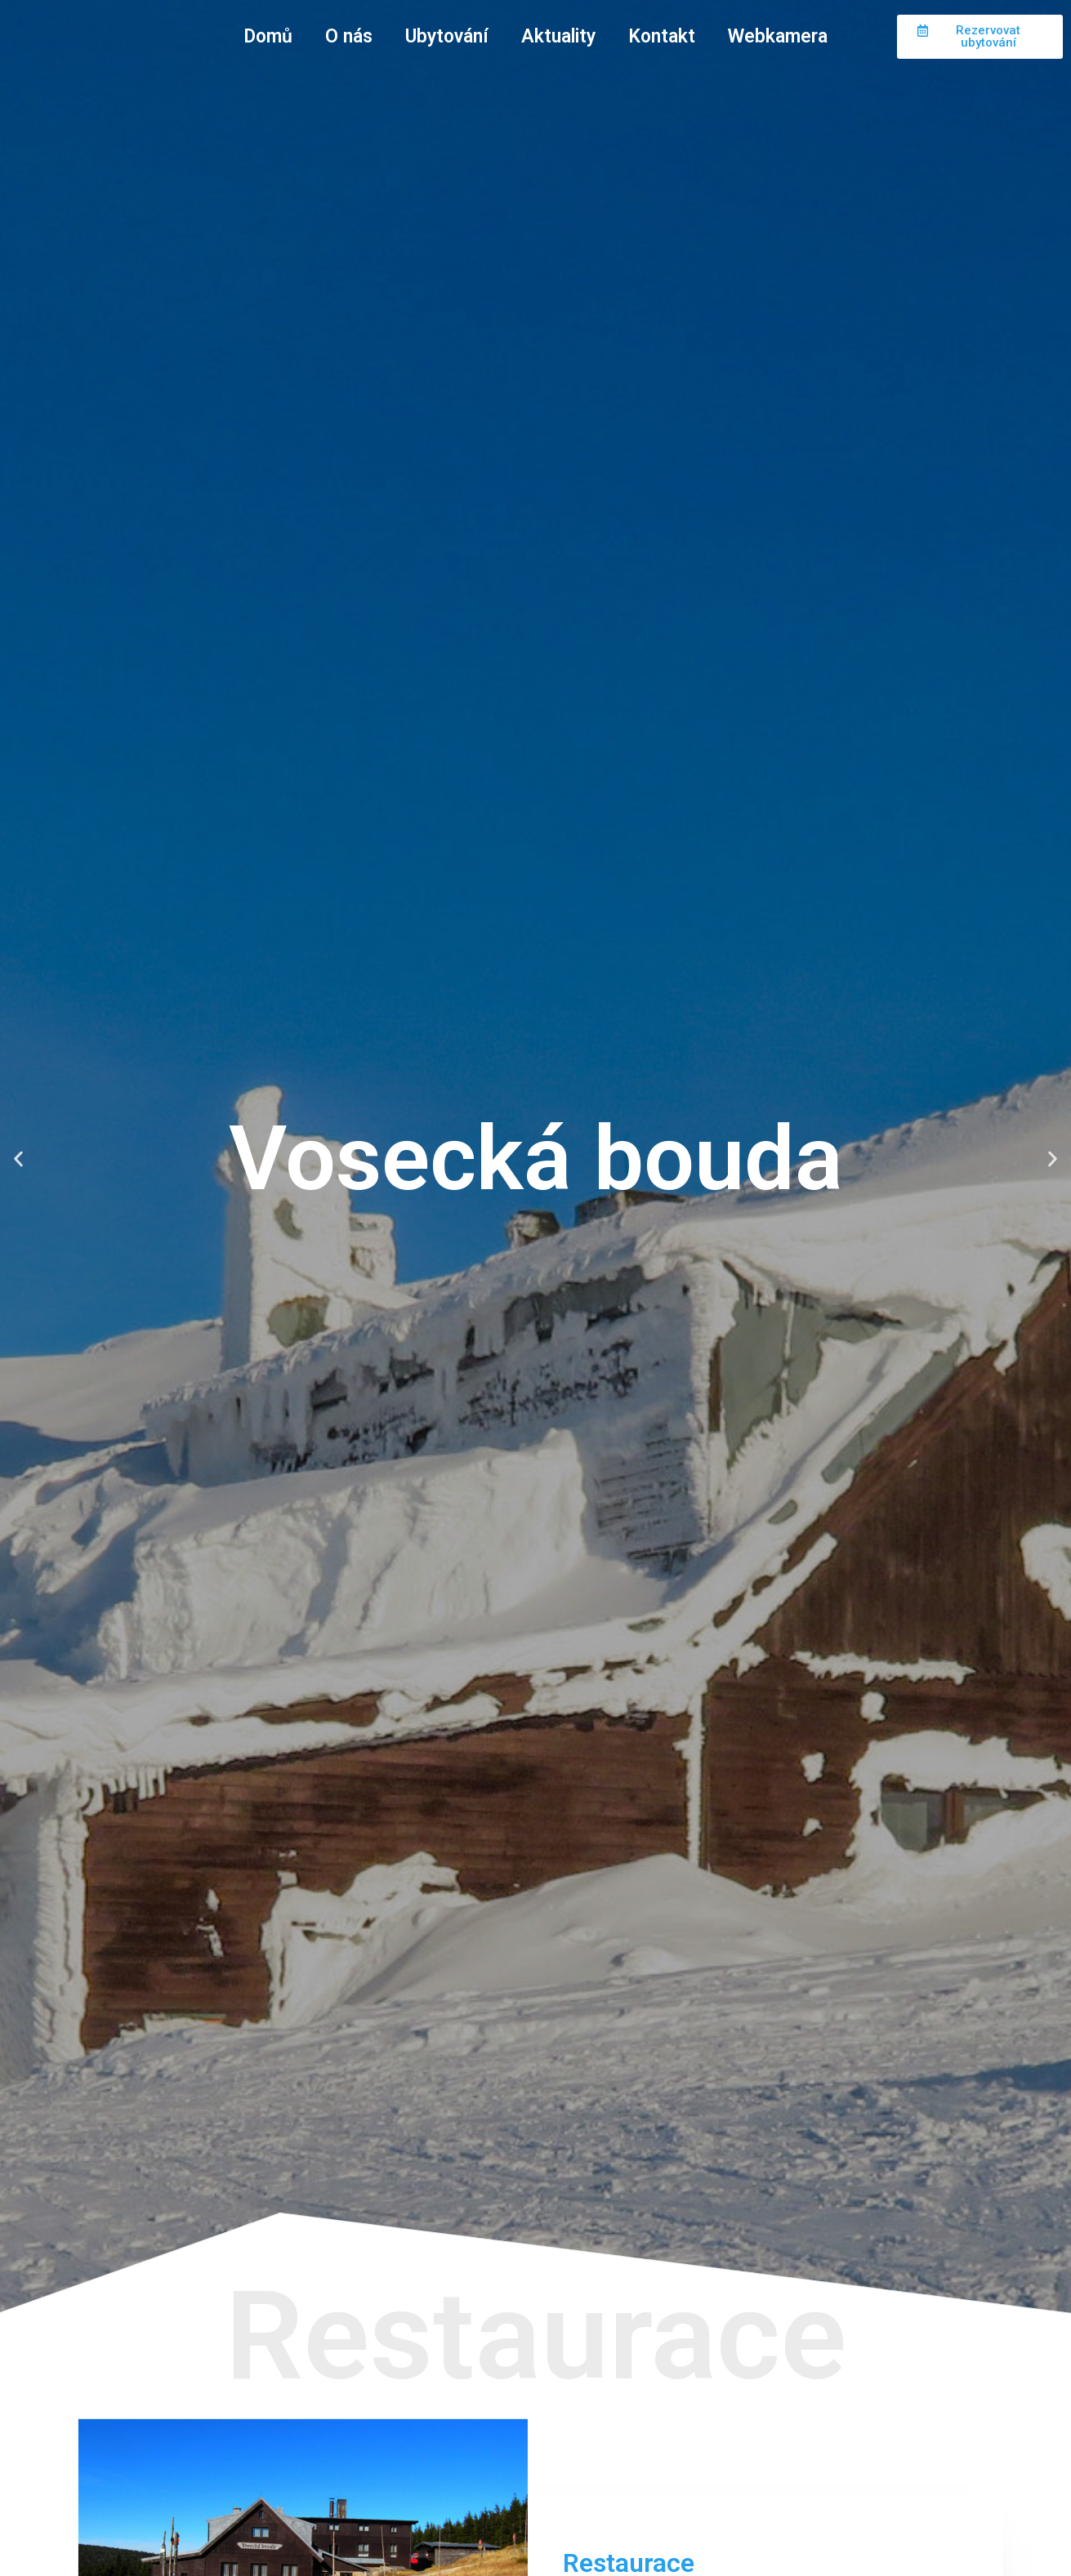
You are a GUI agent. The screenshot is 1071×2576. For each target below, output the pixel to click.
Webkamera (778, 36)
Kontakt (661, 36)
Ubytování (447, 36)
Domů (267, 36)
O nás (349, 36)
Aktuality (558, 36)
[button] (18, 1159)
